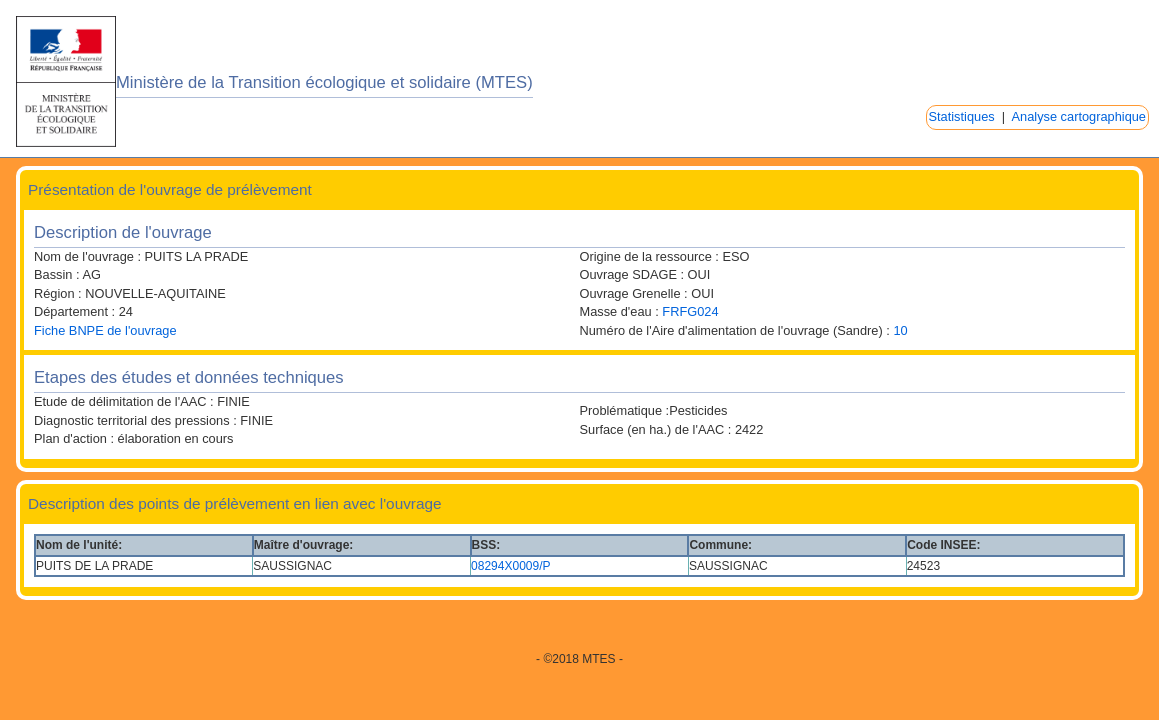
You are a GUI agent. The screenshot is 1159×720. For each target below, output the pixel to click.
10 (900, 330)
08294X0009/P (510, 566)
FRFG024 (690, 311)
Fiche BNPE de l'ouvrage (105, 330)
